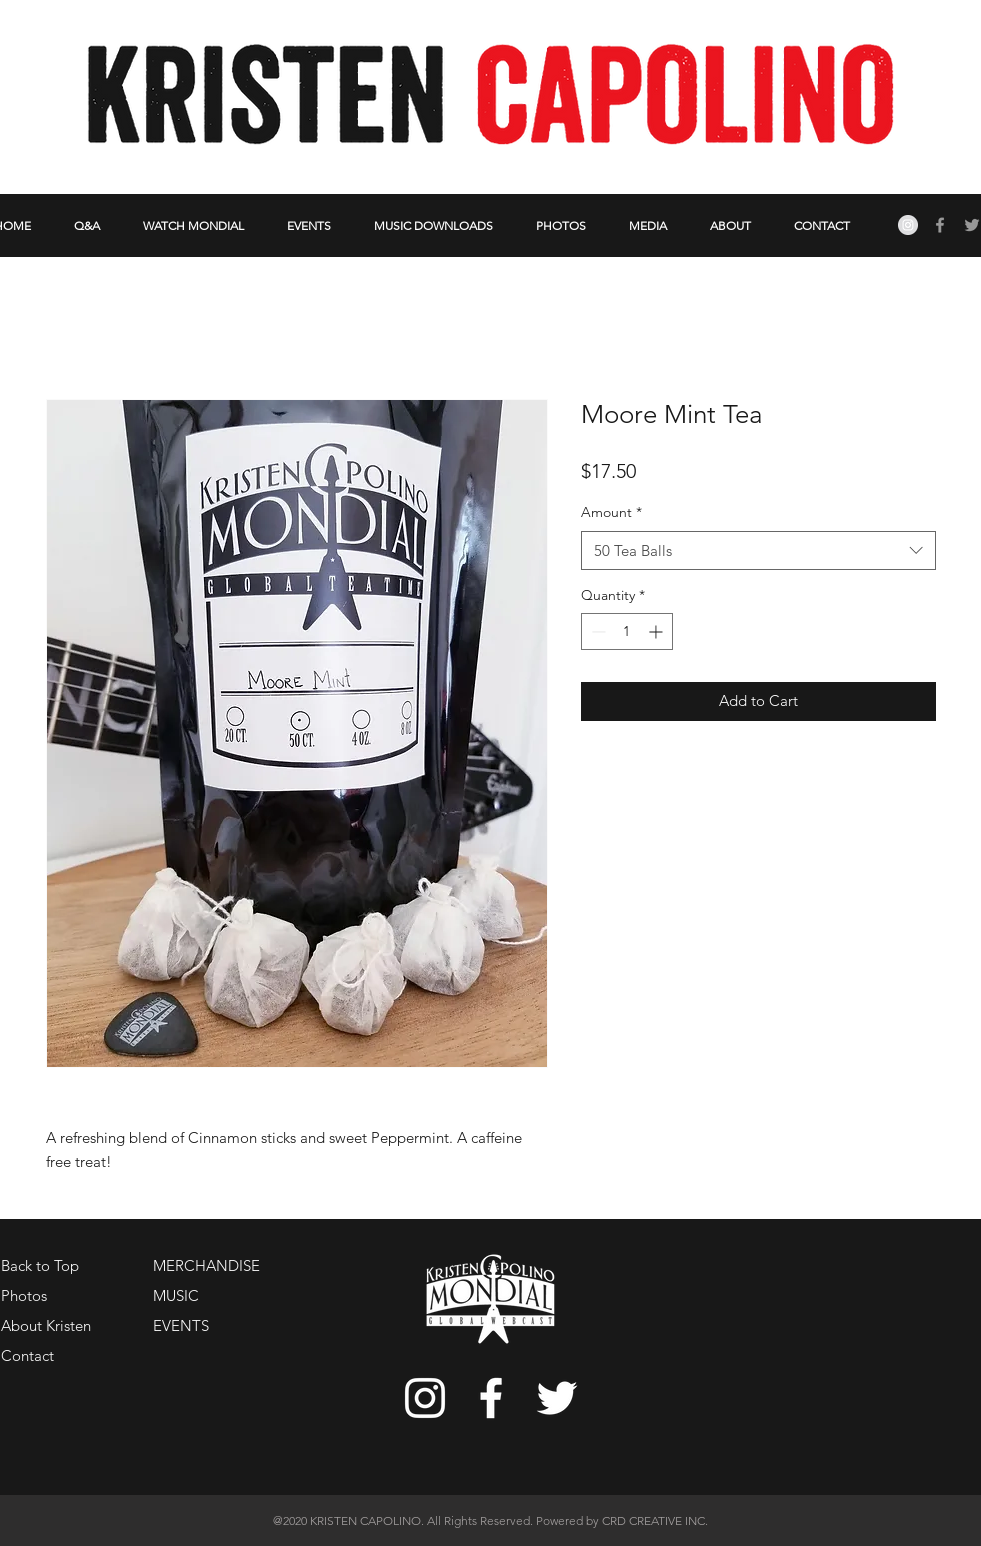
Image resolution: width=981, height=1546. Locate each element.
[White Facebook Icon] (491, 1398)
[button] (731, 225)
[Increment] (657, 631)
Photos (24, 1295)
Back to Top (40, 1265)
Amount (611, 512)
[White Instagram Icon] (425, 1398)
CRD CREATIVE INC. (655, 1520)
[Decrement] (596, 631)
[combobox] (758, 550)
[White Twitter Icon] (557, 1398)
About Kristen (46, 1325)
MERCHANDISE (206, 1265)
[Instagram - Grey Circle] (908, 225)
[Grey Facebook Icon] (940, 225)
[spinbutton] (627, 631)
